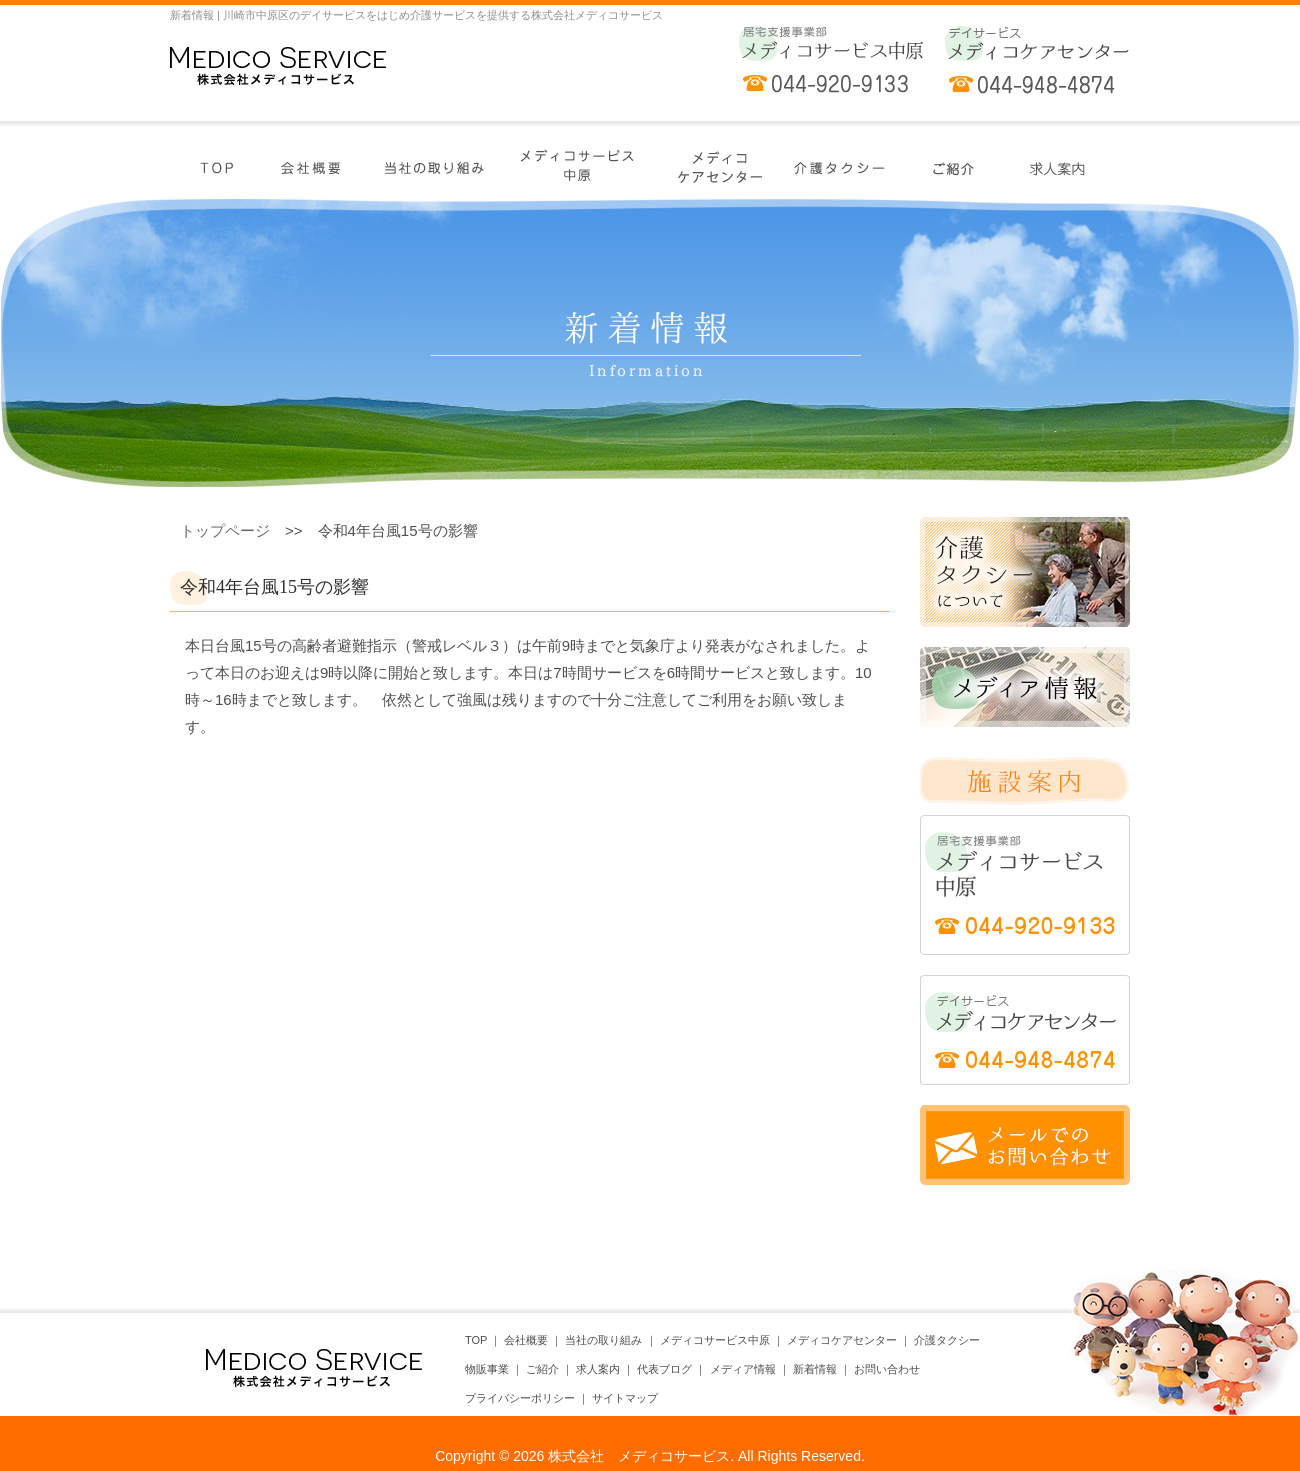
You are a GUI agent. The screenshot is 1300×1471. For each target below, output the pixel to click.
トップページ (225, 530)
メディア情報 (743, 1369)
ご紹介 (542, 1369)
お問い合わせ (887, 1369)
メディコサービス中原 (715, 1340)
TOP (476, 1340)
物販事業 (487, 1369)
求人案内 (598, 1369)
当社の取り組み (603, 1340)
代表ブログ (664, 1369)
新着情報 (815, 1369)
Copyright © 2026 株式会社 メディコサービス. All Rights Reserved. (650, 1456)
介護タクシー (947, 1340)
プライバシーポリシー (520, 1398)
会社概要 (526, 1340)
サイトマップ (625, 1398)
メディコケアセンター (842, 1340)
